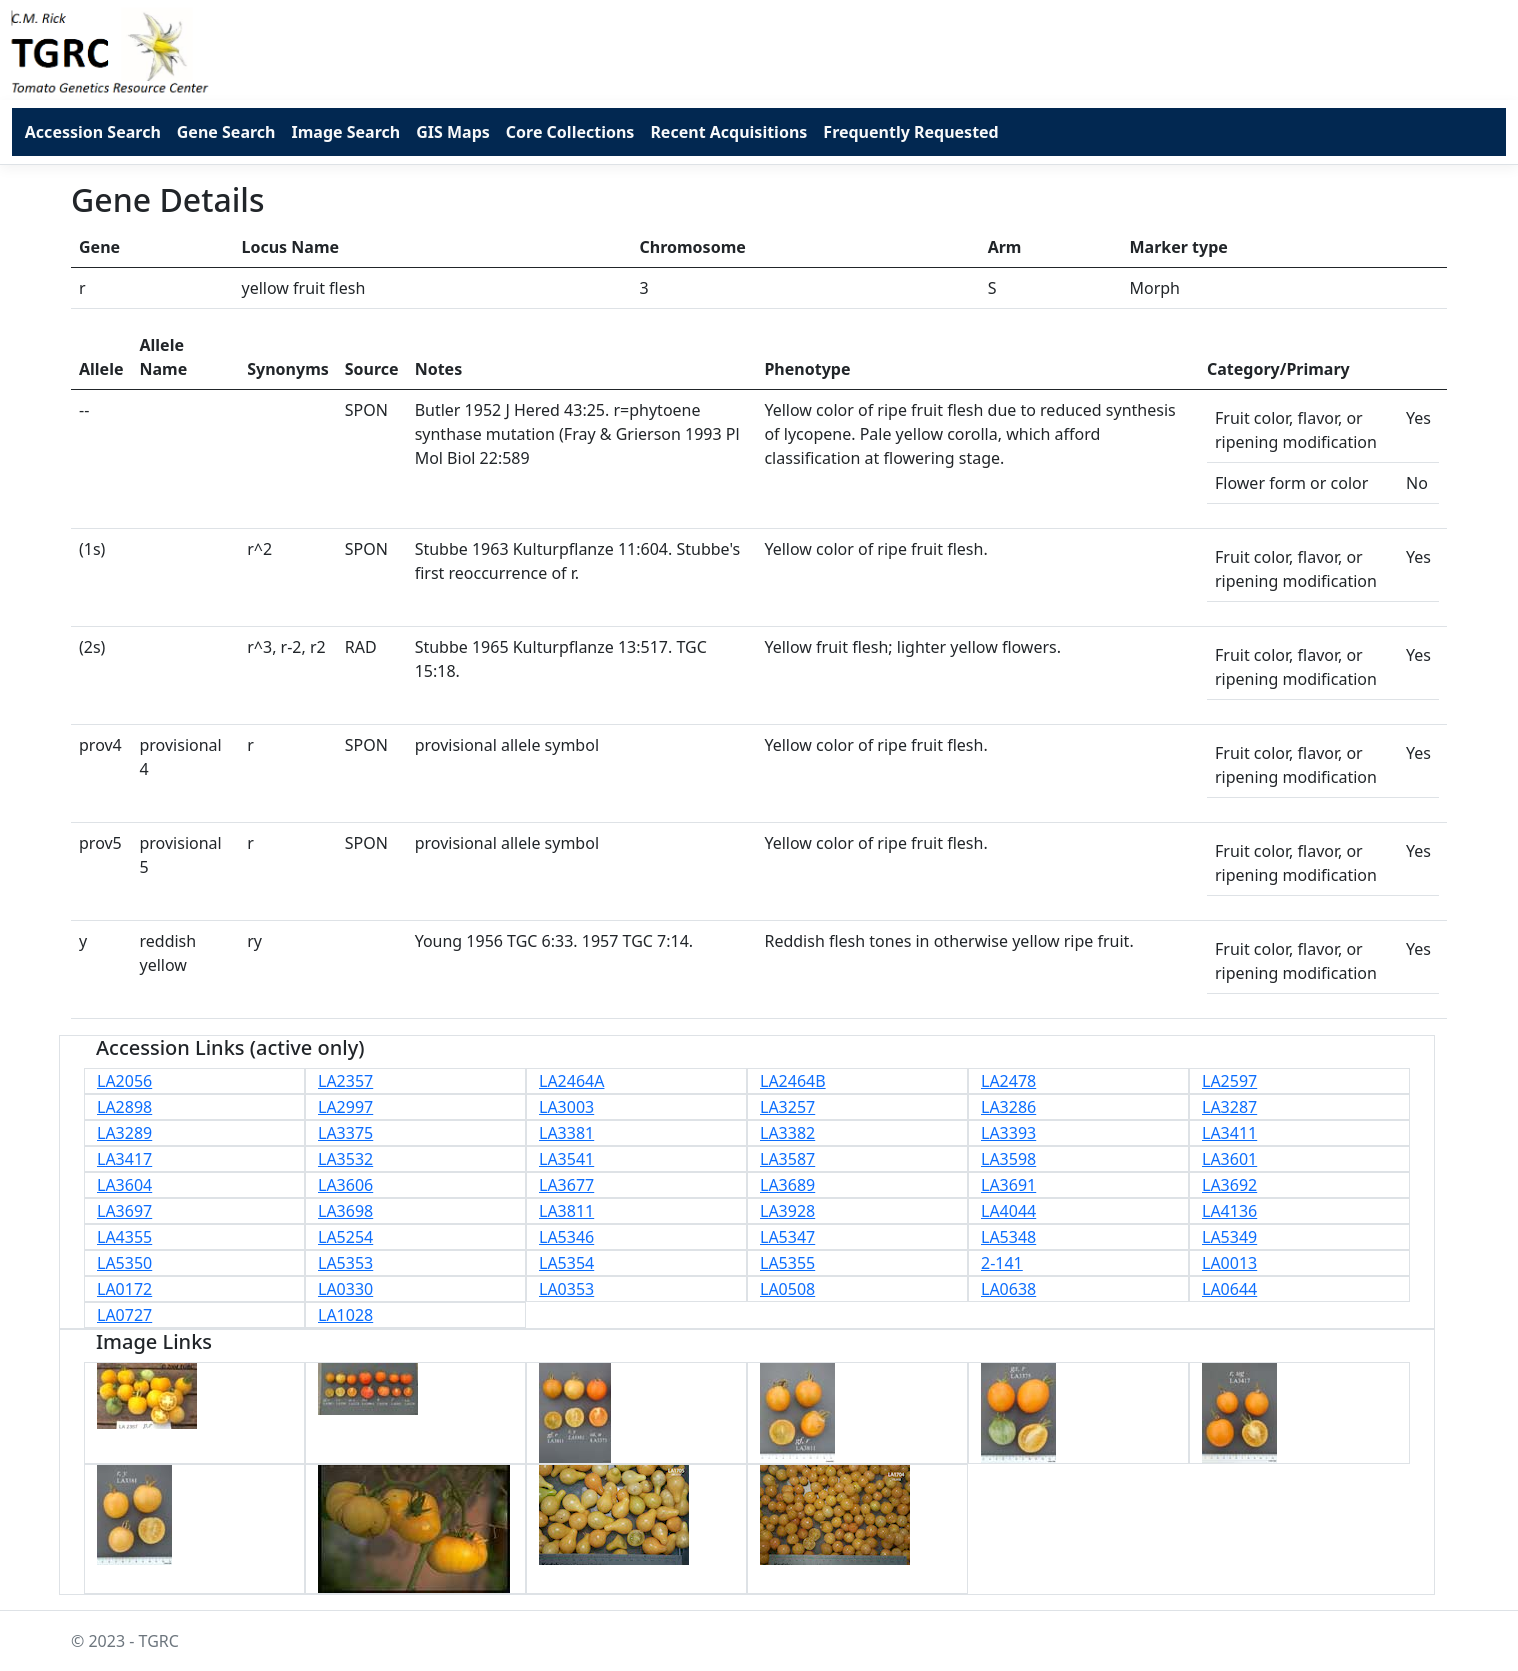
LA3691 (1008, 1185)
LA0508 (787, 1289)
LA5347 (787, 1237)
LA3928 (787, 1211)
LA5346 (566, 1237)
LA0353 (566, 1289)
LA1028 (345, 1315)
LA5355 (787, 1263)
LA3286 (1008, 1107)
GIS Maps (453, 132)
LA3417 (124, 1159)
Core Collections (570, 132)
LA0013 (1229, 1263)
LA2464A (571, 1081)
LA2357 (345, 1081)
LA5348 (1008, 1237)
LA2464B (793, 1081)
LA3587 (787, 1159)
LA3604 (124, 1185)
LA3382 (787, 1133)
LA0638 (1008, 1289)
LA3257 (787, 1107)
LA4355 (124, 1237)
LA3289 (124, 1133)
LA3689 (787, 1185)
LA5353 (345, 1263)
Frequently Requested (910, 132)
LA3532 (345, 1159)
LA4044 (1008, 1211)
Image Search (345, 132)
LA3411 (1229, 1133)
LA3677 (566, 1185)
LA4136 (1229, 1211)
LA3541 (566, 1159)
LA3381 (566, 1133)
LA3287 (1229, 1107)
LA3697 (124, 1211)
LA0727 (124, 1315)
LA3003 (566, 1107)
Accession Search (93, 132)
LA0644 (1229, 1289)
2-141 (1002, 1263)
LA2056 (124, 1081)
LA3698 (345, 1211)
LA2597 (1229, 1081)
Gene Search (226, 132)
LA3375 (345, 1133)
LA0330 (345, 1289)
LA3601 (1229, 1159)
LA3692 (1229, 1185)
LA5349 (1229, 1237)
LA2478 (1008, 1081)
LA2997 (345, 1107)
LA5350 (124, 1263)
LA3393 (1008, 1133)
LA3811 (566, 1211)
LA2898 (124, 1107)
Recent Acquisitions (728, 132)
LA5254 (345, 1237)
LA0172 (124, 1289)
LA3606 (345, 1185)
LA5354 (566, 1263)
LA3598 (1008, 1159)
